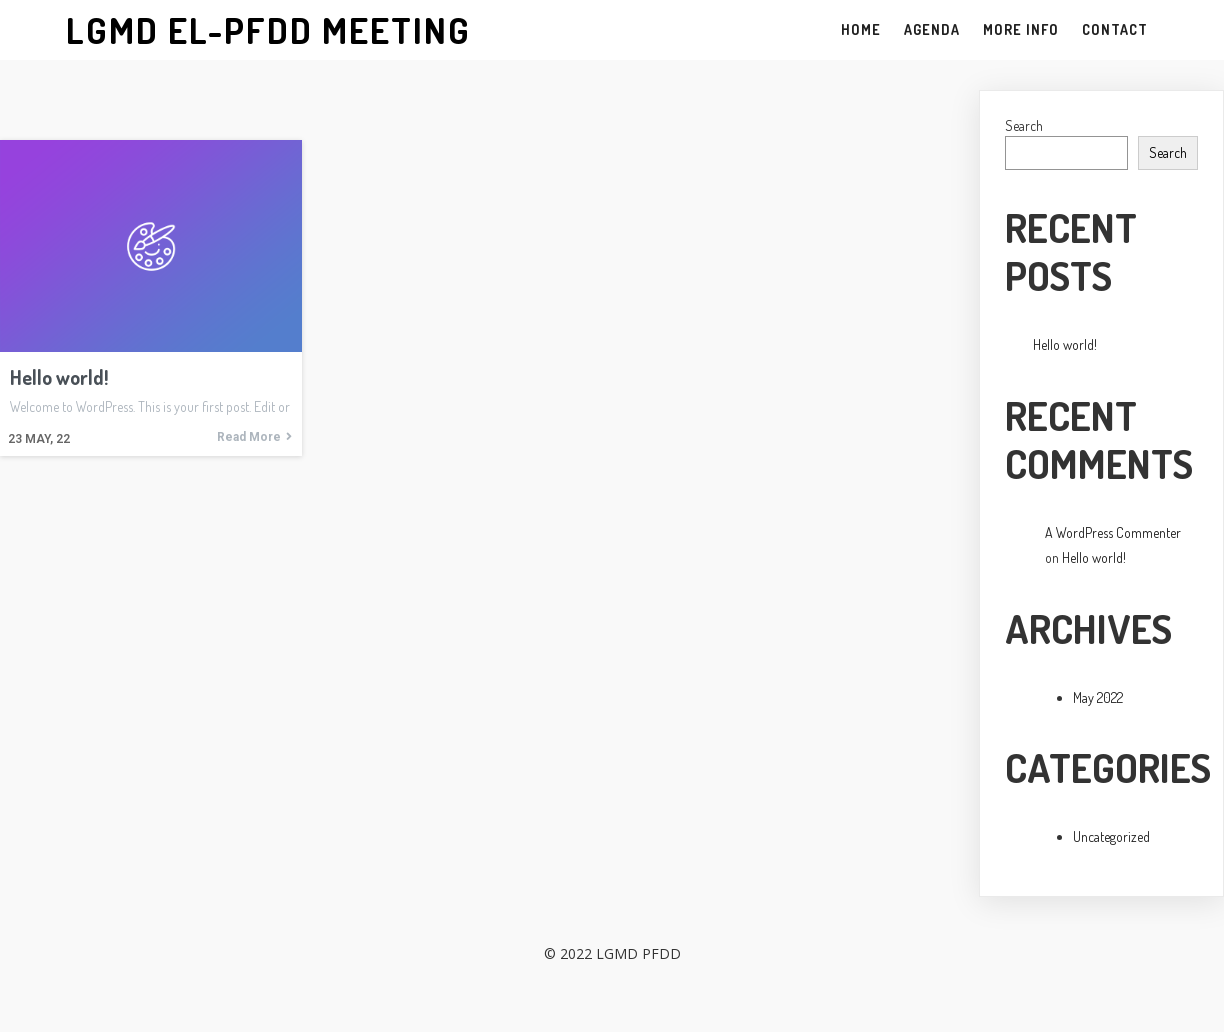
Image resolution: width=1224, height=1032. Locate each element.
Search (1024, 125)
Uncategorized (1111, 836)
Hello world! (1065, 344)
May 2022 (1098, 697)
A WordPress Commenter (1113, 532)
